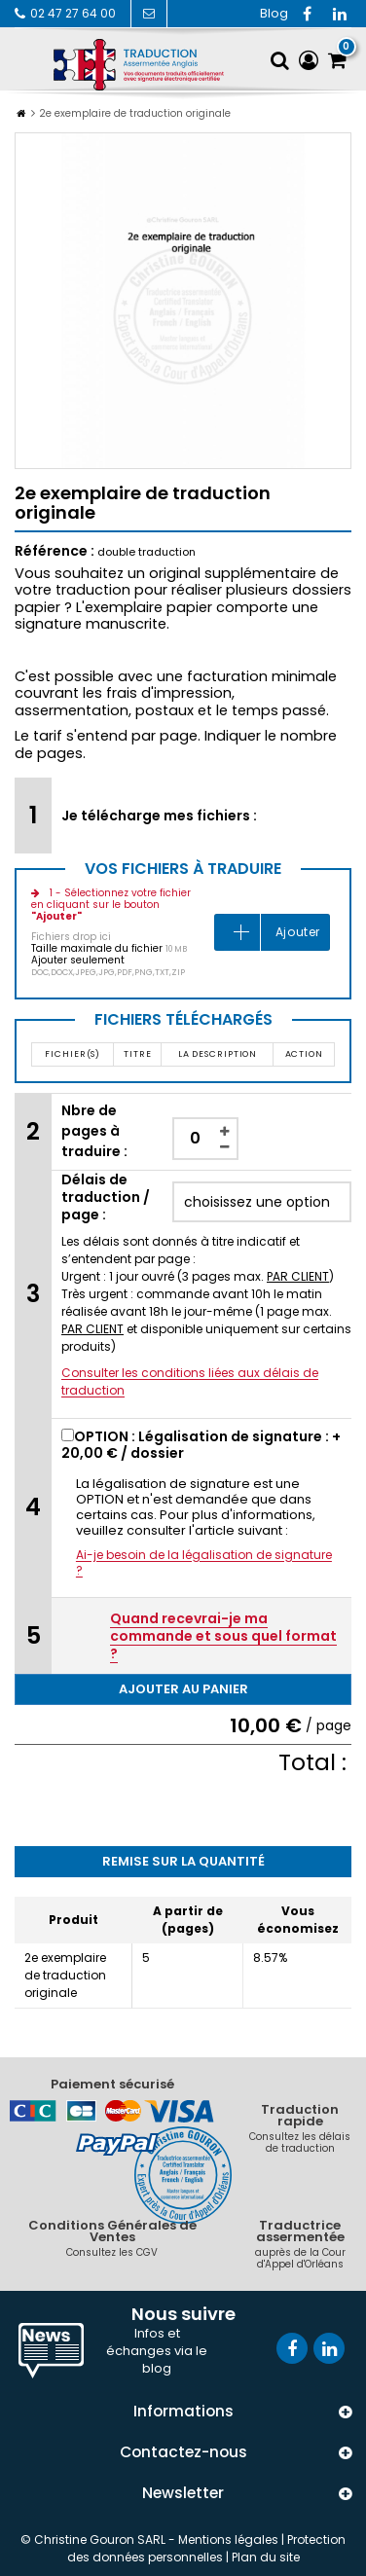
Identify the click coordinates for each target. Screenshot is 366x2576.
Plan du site (266, 2557)
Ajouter (297, 932)
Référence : (54, 551)
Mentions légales (228, 2539)
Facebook (306, 13)
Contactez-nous (148, 13)
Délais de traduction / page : (105, 1197)
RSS (273, 13)
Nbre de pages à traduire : (94, 1131)
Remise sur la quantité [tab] (183, 1861)
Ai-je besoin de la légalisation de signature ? (204, 1562)
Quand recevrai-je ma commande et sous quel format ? (223, 1636)
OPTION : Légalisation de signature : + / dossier (201, 1445)
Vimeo (339, 13)
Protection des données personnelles (207, 2548)
